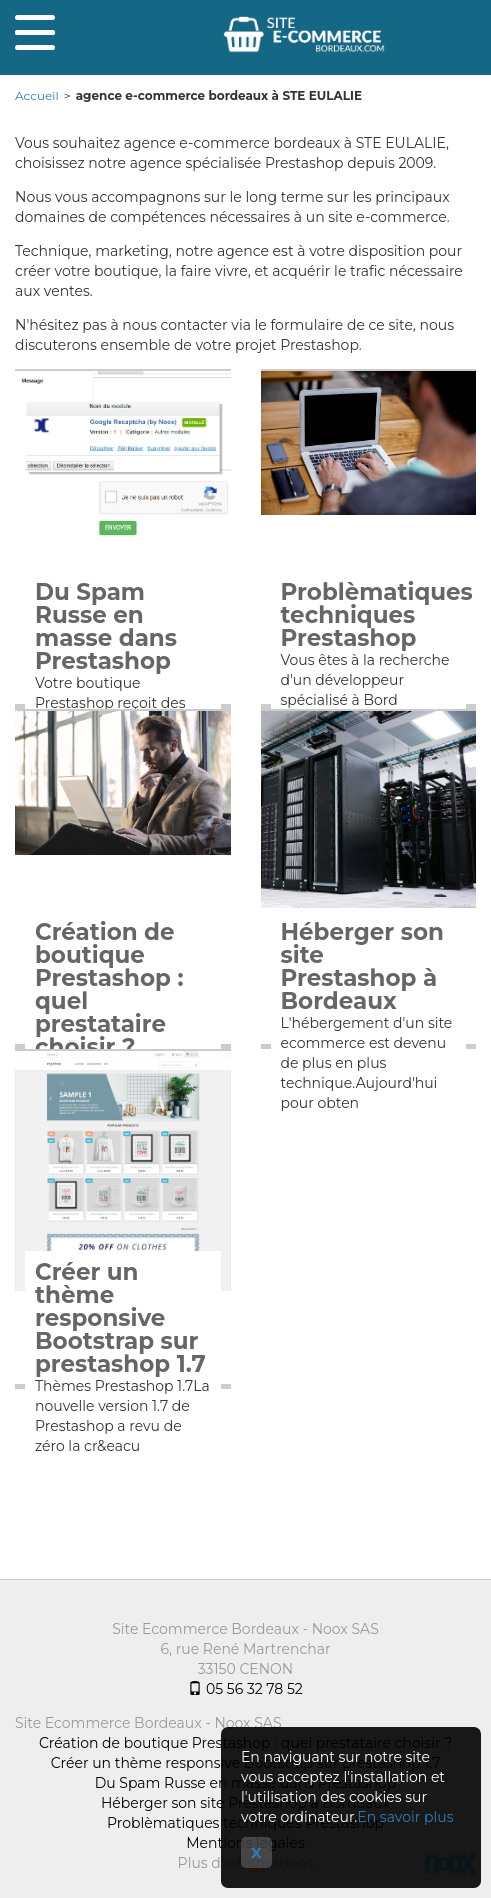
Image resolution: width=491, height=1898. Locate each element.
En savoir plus (405, 1817)
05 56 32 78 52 (245, 1689)
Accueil (37, 95)
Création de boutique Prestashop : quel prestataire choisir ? (109, 990)
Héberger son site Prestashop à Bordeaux (362, 967)
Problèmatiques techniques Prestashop (369, 615)
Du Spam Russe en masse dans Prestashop (106, 627)
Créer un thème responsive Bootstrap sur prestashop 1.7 (120, 1318)
